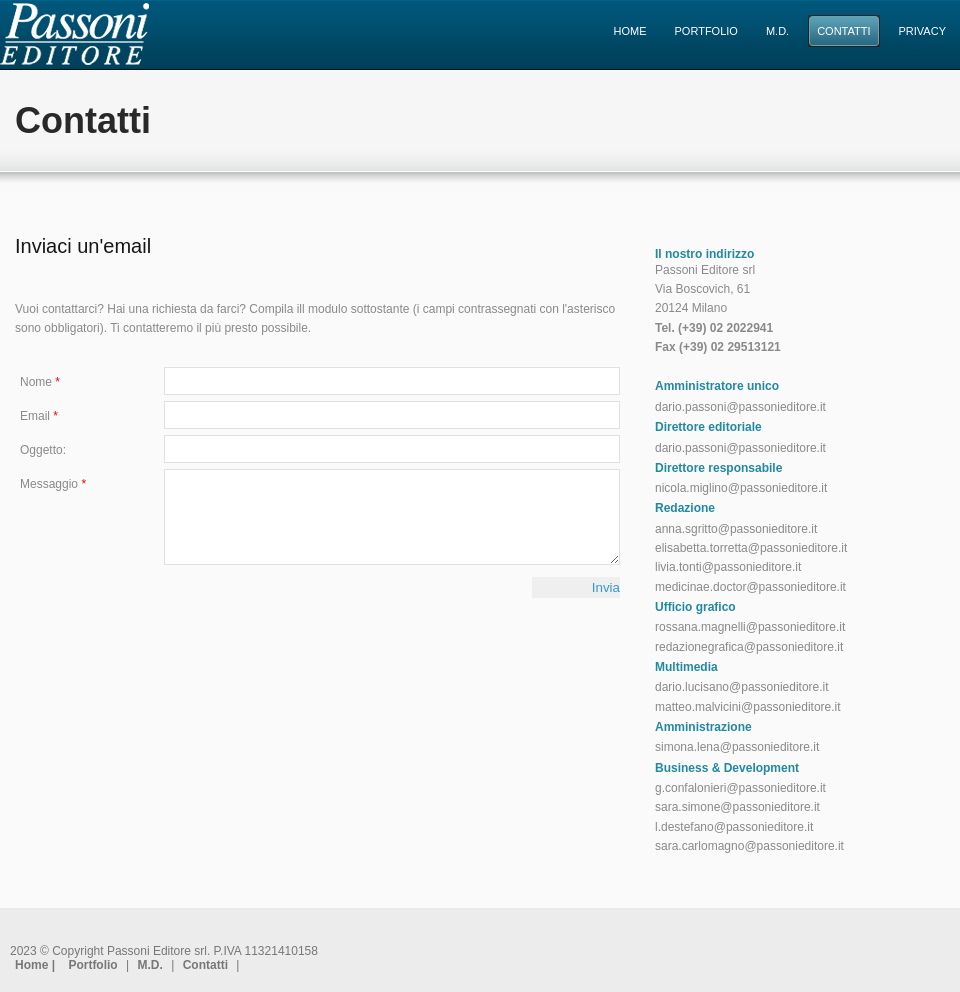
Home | (36, 965)
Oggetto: (43, 450)
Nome (40, 382)
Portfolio (92, 965)
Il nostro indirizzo (704, 254)
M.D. (150, 965)
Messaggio (53, 484)
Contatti (205, 965)
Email (39, 416)
